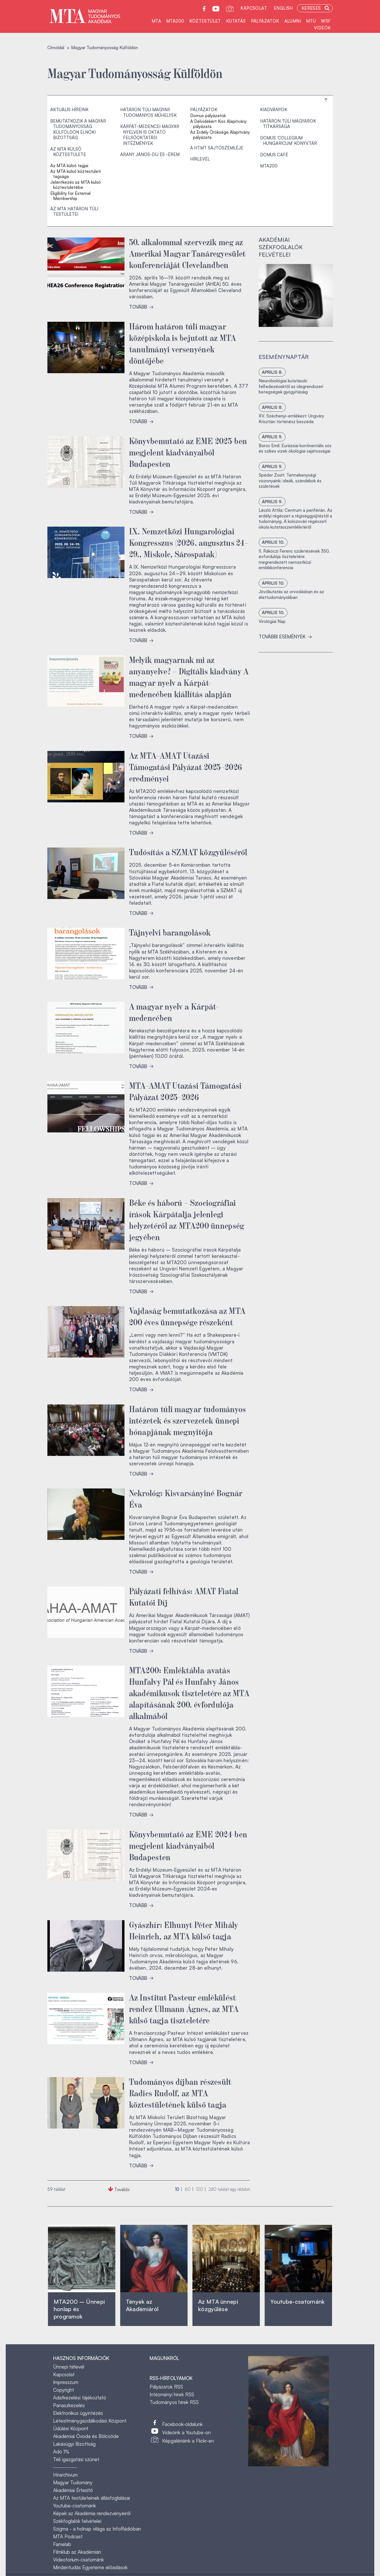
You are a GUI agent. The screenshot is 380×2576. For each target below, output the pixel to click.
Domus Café (274, 154)
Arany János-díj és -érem (150, 154)
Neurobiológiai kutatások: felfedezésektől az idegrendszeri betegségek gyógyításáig (291, 386)
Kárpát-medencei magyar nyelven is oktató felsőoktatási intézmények (149, 135)
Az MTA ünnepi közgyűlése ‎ (218, 2305)
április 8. (272, 372)
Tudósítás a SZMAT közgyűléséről (188, 851)
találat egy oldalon (229, 2189)
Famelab (62, 2544)
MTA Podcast (68, 2536)
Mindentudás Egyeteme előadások (90, 2567)
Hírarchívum (65, 2475)
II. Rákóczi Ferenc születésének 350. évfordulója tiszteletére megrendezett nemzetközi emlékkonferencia (294, 559)
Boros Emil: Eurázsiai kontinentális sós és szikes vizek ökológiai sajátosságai (295, 448)
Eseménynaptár (284, 356)
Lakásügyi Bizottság (74, 2444)
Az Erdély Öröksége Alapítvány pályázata (220, 135)
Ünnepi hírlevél (68, 2367)
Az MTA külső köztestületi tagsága (75, 174)
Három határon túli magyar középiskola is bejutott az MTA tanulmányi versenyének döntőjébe (182, 343)
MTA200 (175, 21)
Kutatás (236, 21)
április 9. (272, 436)
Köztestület (205, 21)
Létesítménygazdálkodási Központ (89, 2421)
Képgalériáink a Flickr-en (188, 2441)
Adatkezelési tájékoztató (79, 2398)
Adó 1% (61, 2452)
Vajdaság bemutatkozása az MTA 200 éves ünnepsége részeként (187, 1316)
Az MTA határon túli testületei (74, 211)
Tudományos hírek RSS (174, 2402)
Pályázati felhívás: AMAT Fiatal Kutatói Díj (184, 1596)
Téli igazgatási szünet (76, 2459)
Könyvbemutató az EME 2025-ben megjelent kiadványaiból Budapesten (188, 451)
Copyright (63, 2390)
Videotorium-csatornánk (78, 2560)
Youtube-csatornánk (74, 2506)
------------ (65, 2467)
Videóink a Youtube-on (186, 2432)
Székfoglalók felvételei (77, 2521)
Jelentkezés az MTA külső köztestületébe (75, 185)
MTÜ (311, 21)
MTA (156, 21)
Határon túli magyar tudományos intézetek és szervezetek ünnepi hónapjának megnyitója (187, 1419)
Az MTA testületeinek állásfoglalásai (91, 2498)
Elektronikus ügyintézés (78, 2413)
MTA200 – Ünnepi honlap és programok (79, 2309)
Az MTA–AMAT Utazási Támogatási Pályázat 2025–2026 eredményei (185, 766)
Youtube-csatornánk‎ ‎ (297, 2301)
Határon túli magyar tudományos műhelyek (148, 112)
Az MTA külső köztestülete (68, 151)
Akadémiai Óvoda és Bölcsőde (86, 2436)
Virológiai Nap (272, 621)
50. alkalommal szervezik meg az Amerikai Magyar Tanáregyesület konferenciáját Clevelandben (187, 252)
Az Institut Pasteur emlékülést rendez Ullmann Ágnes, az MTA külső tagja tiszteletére (184, 2008)
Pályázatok (265, 21)
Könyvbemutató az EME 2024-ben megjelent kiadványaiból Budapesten (188, 1845)
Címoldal (55, 47)
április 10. (273, 542)
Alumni (292, 21)
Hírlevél (200, 159)
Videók (322, 28)
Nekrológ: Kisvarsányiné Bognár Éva (186, 1498)
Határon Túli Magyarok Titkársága (288, 123)
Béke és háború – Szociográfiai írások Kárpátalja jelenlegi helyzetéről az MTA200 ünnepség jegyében (186, 1219)
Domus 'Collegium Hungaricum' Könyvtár (288, 140)
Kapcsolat (253, 8)
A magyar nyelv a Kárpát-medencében (174, 1011)
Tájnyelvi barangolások (170, 932)
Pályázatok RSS (166, 2387)
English (283, 8)
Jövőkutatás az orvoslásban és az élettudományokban (291, 594)
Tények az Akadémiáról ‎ (142, 2305)
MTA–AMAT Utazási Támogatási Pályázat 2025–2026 (185, 1091)
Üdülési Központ (70, 2428)
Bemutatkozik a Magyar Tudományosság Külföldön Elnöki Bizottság (78, 129)
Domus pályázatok (208, 115)
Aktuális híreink (69, 109)
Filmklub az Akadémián (77, 2552)
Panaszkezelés (69, 2405)
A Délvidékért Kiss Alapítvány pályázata (218, 124)
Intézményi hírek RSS (172, 2394)
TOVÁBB (141, 307)
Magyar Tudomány (73, 2482)
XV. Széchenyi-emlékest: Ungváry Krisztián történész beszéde (291, 418)
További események (285, 636)
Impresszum (65, 2382)
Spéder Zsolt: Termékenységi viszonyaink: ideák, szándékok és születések (290, 480)
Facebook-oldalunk (182, 2424)
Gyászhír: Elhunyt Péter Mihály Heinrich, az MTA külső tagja (183, 1930)
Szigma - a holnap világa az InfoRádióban (97, 2529)
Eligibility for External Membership (70, 196)
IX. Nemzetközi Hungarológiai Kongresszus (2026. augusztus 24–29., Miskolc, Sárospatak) (189, 542)
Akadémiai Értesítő (73, 2490)
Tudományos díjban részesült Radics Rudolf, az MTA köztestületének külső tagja (180, 2092)
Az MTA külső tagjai (69, 165)
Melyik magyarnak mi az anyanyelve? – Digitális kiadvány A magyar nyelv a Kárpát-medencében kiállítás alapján (189, 676)
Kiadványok (273, 109)
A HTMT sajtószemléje (216, 148)
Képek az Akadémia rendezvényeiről (91, 2513)
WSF (326, 21)
